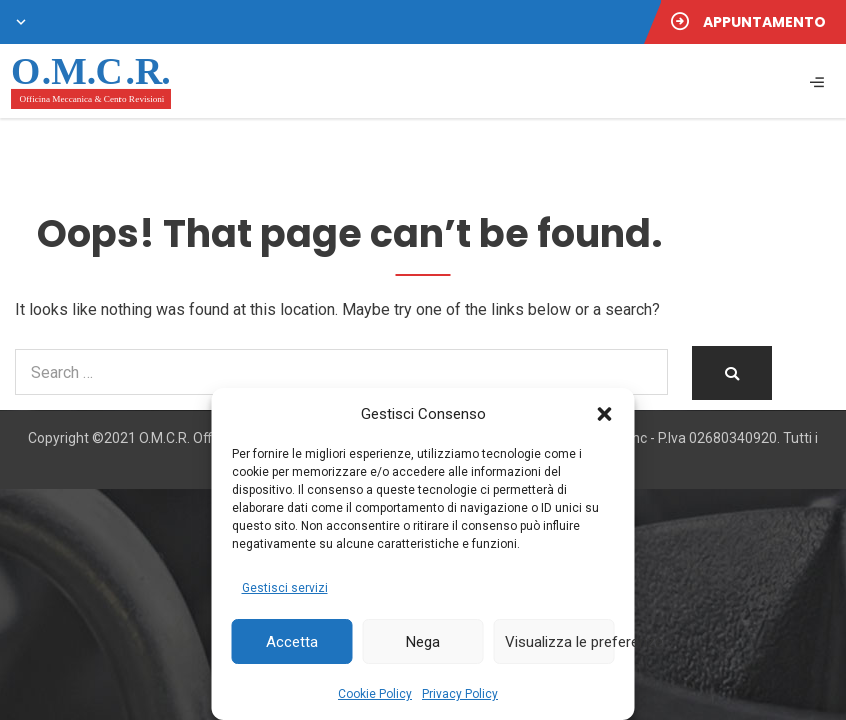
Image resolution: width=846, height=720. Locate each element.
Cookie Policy (375, 694)
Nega (423, 642)
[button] (605, 414)
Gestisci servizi (285, 588)
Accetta (292, 642)
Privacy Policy (460, 694)
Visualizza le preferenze (560, 642)
